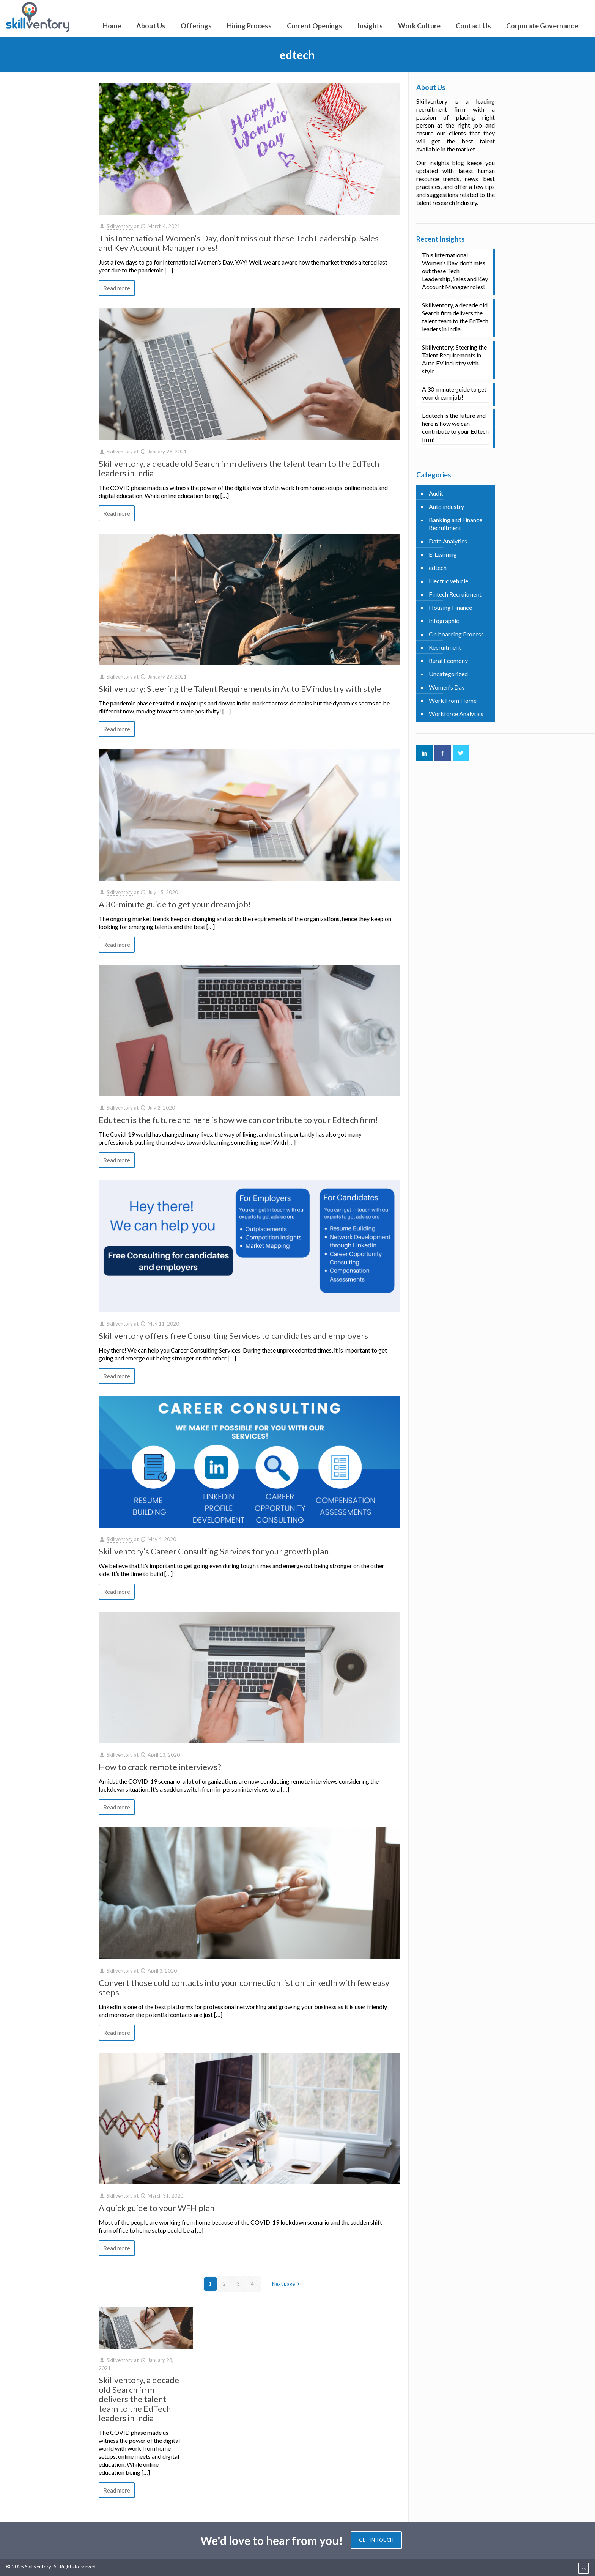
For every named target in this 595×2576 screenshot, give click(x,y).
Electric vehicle (448, 580)
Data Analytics (448, 541)
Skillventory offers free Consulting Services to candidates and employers (233, 1336)
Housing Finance (450, 607)
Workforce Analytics (456, 713)
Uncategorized (448, 673)
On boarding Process (456, 634)
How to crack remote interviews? (160, 1767)
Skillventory (120, 226)
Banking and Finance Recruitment (455, 523)
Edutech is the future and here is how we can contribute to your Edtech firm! (238, 1120)
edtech (438, 567)
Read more (116, 288)
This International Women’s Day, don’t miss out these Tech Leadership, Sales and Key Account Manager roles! (239, 243)
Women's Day (447, 687)
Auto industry (446, 506)
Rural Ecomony (448, 660)
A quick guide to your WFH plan (156, 2208)
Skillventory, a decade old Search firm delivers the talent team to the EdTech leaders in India (239, 468)
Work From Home (453, 700)
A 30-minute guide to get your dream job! (175, 904)
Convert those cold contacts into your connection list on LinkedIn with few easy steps (244, 1987)
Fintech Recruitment (455, 594)
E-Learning (443, 554)
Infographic (444, 620)
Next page (287, 2284)
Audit (436, 493)
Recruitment (445, 647)
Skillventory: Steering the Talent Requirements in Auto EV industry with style (240, 688)
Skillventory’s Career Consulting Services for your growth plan (214, 1551)
